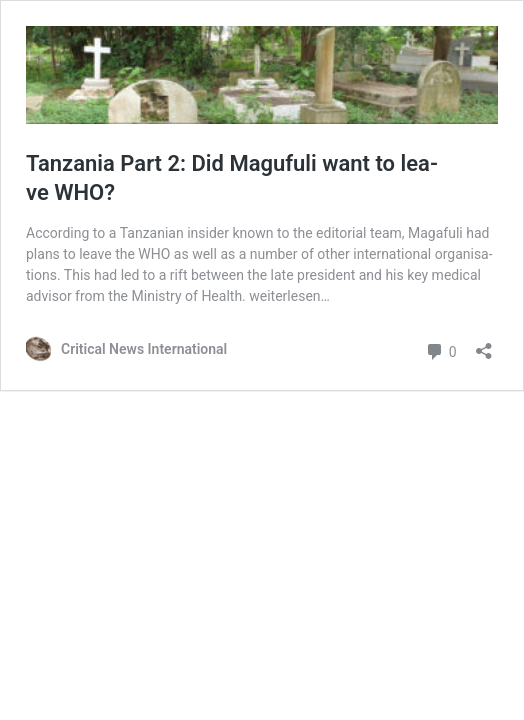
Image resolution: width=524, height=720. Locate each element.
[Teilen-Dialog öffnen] (484, 344)
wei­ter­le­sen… (289, 296)
